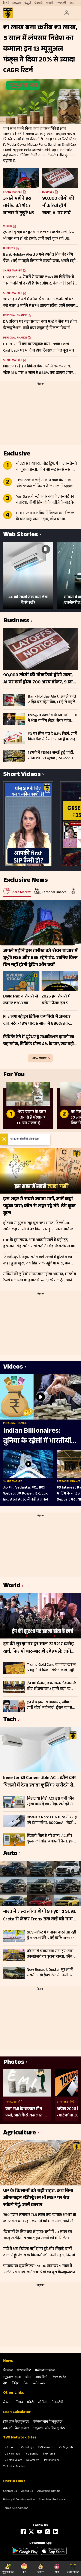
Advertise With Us (48, 2491)
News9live (32, 2460)
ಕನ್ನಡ (27, 3)
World (7, 226)
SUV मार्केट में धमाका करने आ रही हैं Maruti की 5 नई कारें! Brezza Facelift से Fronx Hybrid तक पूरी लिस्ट (52, 1935)
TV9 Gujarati (65, 2447)
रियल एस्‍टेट (59, 2377)
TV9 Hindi (9, 2447)
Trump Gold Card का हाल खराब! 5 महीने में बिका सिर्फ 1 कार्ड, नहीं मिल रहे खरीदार (51, 1667)
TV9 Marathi (45, 2447)
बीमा (28, 2377)
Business (9, 248)
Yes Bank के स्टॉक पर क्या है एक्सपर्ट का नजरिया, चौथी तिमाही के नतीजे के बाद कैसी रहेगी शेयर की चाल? (47, 500)
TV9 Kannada (11, 2454)
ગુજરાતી (61, 3)
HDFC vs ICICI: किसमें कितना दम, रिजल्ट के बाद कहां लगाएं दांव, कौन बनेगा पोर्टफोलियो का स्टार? (45, 517)
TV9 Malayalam (12, 2460)
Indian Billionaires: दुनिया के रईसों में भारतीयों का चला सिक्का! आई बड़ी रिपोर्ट (37, 1436)
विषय (19, 2403)
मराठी (49, 3)
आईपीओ (41, 2377)
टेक (26, 2384)
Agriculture (19, 2133)
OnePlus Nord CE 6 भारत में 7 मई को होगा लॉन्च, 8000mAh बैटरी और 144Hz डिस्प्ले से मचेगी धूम (52, 1820)
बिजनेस (8, 2371)
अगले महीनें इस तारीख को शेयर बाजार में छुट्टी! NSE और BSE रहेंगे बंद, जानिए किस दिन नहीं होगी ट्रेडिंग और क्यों (20, 206)
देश (5, 2384)
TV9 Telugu (27, 2447)
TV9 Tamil (49, 2454)
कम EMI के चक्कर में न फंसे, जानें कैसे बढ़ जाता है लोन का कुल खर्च (26, 2112)
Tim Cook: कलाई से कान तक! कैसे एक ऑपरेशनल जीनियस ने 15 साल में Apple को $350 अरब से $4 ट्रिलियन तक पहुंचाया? (47, 484)
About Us (27, 2491)
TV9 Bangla (31, 2454)
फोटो (30, 2403)
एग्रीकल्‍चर (38, 2384)
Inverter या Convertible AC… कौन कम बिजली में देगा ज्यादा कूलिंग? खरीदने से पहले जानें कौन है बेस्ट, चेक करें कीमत (39, 1782)
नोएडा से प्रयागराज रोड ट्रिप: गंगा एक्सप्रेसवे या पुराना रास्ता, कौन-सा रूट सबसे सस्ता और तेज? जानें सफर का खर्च (46, 467)
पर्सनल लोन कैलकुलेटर (47, 2422)
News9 (16, 3)
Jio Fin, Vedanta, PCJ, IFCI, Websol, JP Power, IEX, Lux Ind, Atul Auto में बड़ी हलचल (25, 1494)
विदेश (15, 2384)
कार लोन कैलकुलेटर (16, 2428)
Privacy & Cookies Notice (19, 2500)
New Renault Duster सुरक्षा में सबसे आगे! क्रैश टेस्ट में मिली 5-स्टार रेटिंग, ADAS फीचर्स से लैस (50, 1972)
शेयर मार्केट (24, 2371)
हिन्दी (6, 3)
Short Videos (22, 775)
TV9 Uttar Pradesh (14, 2467)
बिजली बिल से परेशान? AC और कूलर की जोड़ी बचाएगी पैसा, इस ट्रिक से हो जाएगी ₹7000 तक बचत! (50, 1838)
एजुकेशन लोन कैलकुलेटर (49, 2428)
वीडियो (42, 2403)
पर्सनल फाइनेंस (45, 2371)
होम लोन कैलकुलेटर (16, 2422)
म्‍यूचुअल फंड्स (12, 2377)
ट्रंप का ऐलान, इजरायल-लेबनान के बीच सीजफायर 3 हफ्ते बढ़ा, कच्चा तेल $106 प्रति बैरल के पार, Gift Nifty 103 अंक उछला (51, 1686)
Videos (13, 1367)
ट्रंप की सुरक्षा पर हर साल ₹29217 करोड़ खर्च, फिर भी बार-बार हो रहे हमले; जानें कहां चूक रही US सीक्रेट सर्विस (38, 1648)
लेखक (7, 2403)
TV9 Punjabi (51, 2460)
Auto (10, 1854)
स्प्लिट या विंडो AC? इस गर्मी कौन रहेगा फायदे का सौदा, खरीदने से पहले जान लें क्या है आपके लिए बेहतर (50, 1801)
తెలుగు (38, 3)
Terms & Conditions (15, 2508)
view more (39, 1058)
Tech (9, 1720)
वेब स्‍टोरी (57, 2403)
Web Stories (20, 535)
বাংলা (72, 3)
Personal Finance (15, 315)
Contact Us (10, 2491)
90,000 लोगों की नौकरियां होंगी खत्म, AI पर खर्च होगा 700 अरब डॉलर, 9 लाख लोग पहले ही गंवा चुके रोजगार (59, 206)
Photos (13, 2062)
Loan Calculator (17, 2412)
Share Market (12, 271)
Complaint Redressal (52, 2500)
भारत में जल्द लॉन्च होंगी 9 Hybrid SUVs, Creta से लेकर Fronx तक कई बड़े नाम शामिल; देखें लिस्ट (39, 1915)
